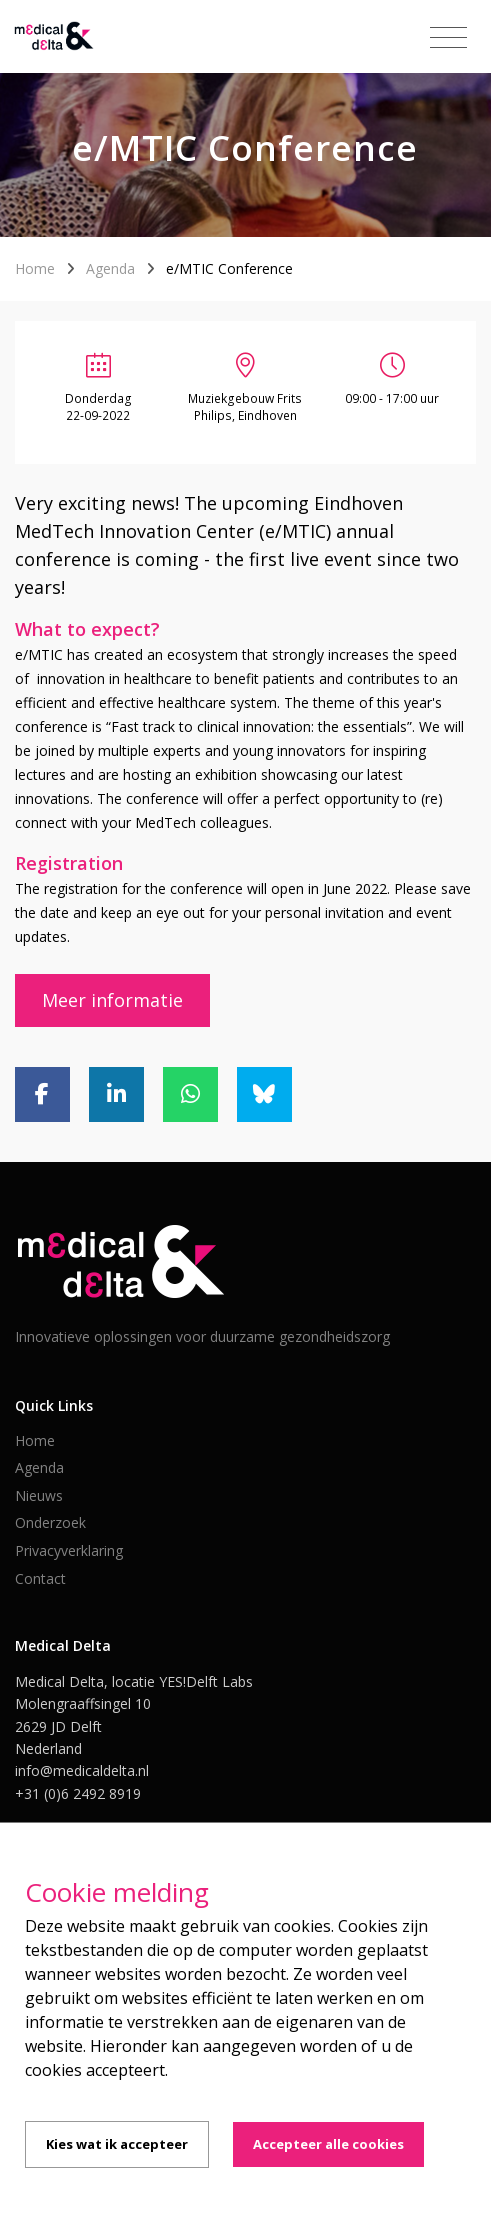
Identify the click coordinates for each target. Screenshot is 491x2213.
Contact (40, 1578)
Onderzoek (50, 1522)
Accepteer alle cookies (328, 2144)
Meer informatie (112, 1000)
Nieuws (39, 1495)
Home (35, 268)
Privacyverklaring (69, 1550)
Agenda (110, 268)
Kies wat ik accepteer (117, 2144)
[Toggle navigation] (448, 38)
